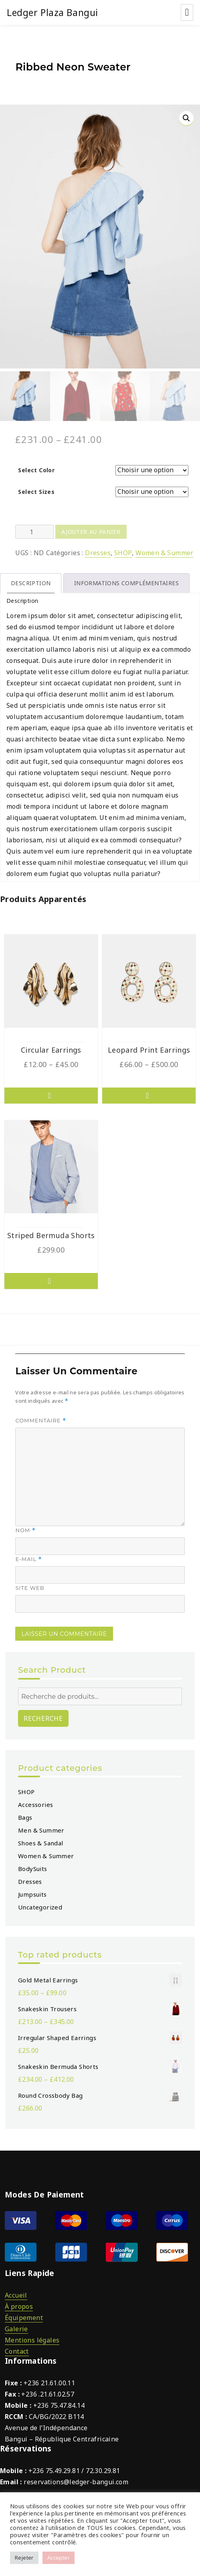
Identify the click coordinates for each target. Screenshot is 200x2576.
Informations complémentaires (126, 580)
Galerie (16, 2326)
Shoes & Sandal (40, 1840)
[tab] (30, 581)
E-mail (28, 1556)
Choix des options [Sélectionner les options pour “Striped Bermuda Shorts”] (51, 1279)
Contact (17, 2348)
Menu (187, 12)
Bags (25, 1815)
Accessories (35, 1802)
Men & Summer (41, 1827)
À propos (19, 2303)
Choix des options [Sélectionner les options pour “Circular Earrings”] (51, 1093)
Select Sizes (36, 489)
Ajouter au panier (90, 529)
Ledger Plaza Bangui (52, 12)
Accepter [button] (58, 2557)
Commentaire (40, 1418)
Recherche (43, 1716)
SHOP (123, 550)
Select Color (36, 467)
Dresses (98, 550)
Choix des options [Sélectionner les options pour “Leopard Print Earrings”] (149, 1093)
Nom (25, 1528)
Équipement (24, 2314)
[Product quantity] (34, 529)
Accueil (16, 2292)
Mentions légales (32, 2337)
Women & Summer (164, 550)
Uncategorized (40, 1904)
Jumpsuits (32, 1891)
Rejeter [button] (24, 2557)
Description (31, 580)
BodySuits (32, 1866)
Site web (29, 1585)
